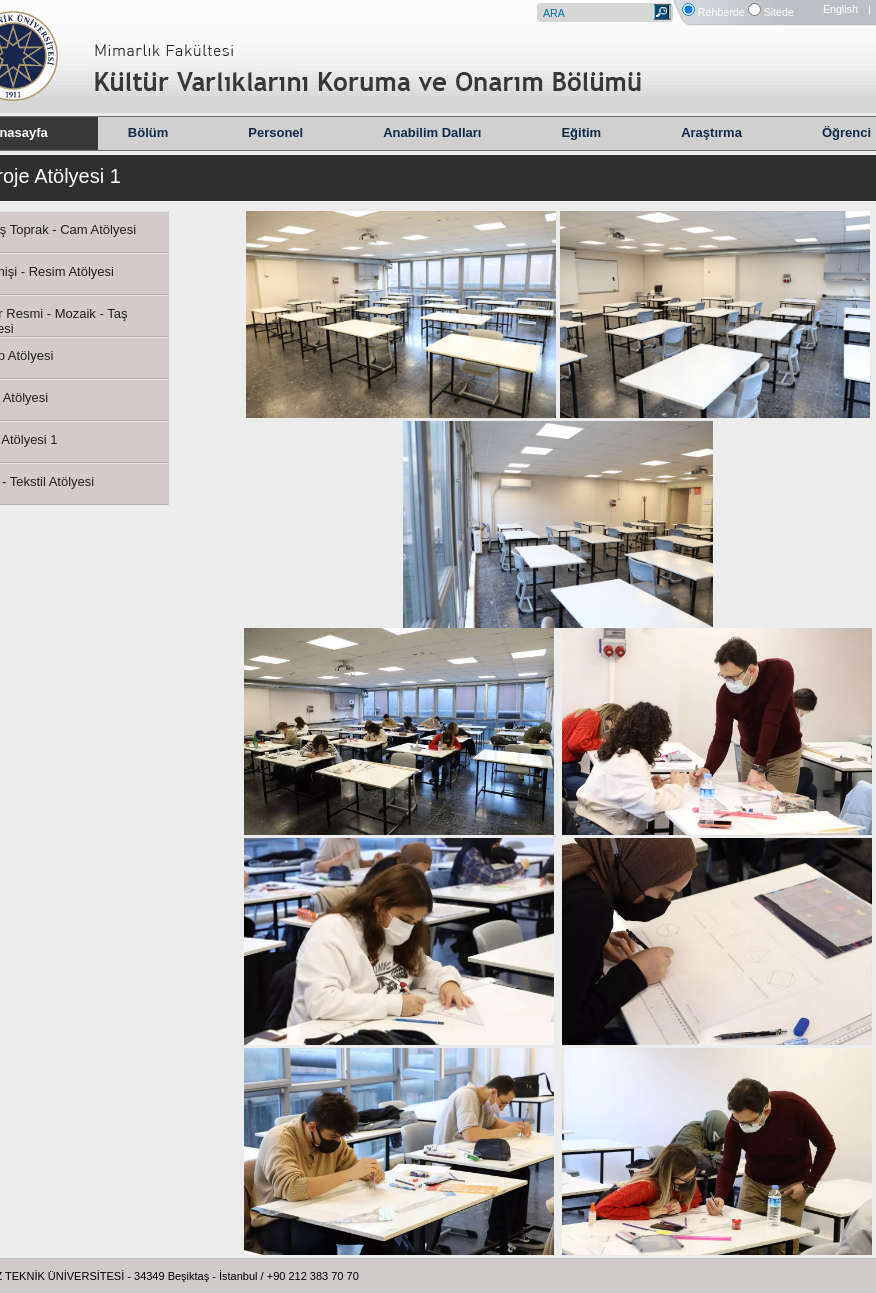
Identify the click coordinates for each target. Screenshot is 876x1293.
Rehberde (721, 12)
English (840, 9)
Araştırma (711, 132)
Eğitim (581, 132)
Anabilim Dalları (432, 132)
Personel (275, 132)
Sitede (779, 12)
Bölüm (148, 132)
